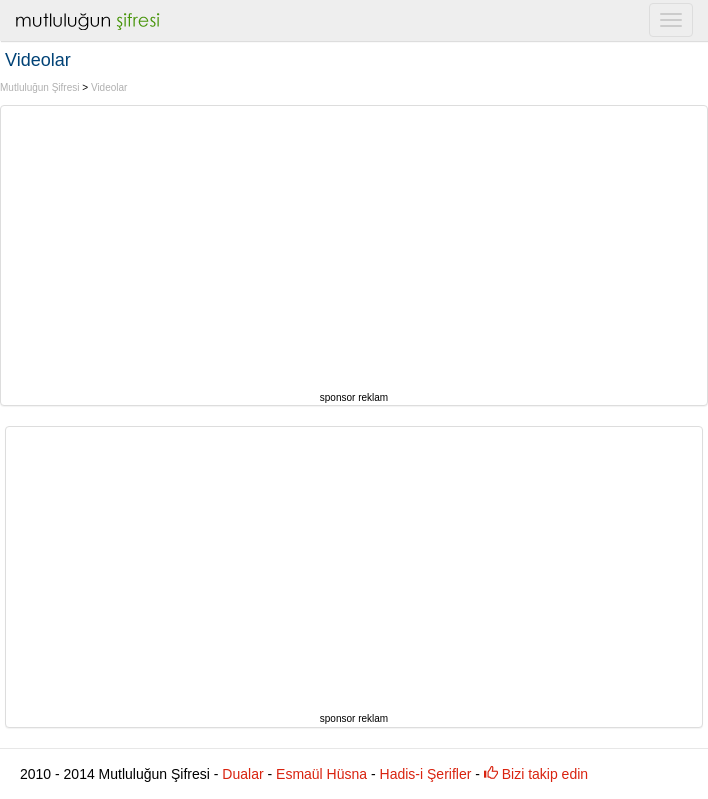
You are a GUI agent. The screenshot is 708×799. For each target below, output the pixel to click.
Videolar (109, 87)
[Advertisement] (354, 246)
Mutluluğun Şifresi (39, 87)
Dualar (242, 774)
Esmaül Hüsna (321, 774)
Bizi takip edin (536, 774)
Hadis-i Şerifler (426, 774)
